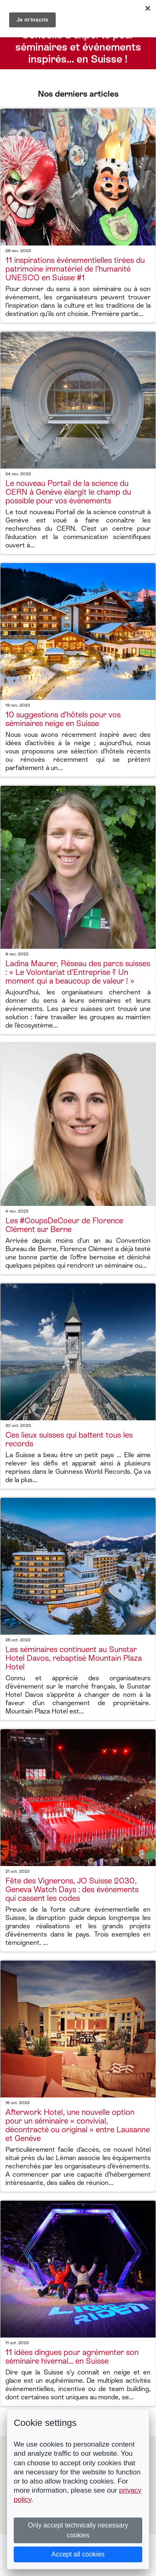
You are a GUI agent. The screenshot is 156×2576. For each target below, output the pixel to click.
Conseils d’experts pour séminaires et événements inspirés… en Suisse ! (78, 47)
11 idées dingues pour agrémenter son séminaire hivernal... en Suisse (72, 2356)
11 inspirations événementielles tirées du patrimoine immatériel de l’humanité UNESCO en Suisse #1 (75, 269)
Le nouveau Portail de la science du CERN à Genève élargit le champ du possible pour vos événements (68, 492)
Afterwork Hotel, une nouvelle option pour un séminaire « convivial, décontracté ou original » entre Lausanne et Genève (77, 2125)
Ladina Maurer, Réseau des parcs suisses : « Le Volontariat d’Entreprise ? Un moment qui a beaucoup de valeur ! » (77, 972)
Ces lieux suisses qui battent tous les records (69, 1439)
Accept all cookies (77, 2554)
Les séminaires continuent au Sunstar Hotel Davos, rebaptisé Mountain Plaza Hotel (73, 1658)
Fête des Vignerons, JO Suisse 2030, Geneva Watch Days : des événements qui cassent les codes (72, 1889)
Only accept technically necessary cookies (78, 2530)
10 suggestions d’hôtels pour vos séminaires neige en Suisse (63, 719)
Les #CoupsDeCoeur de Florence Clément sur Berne (64, 1225)
